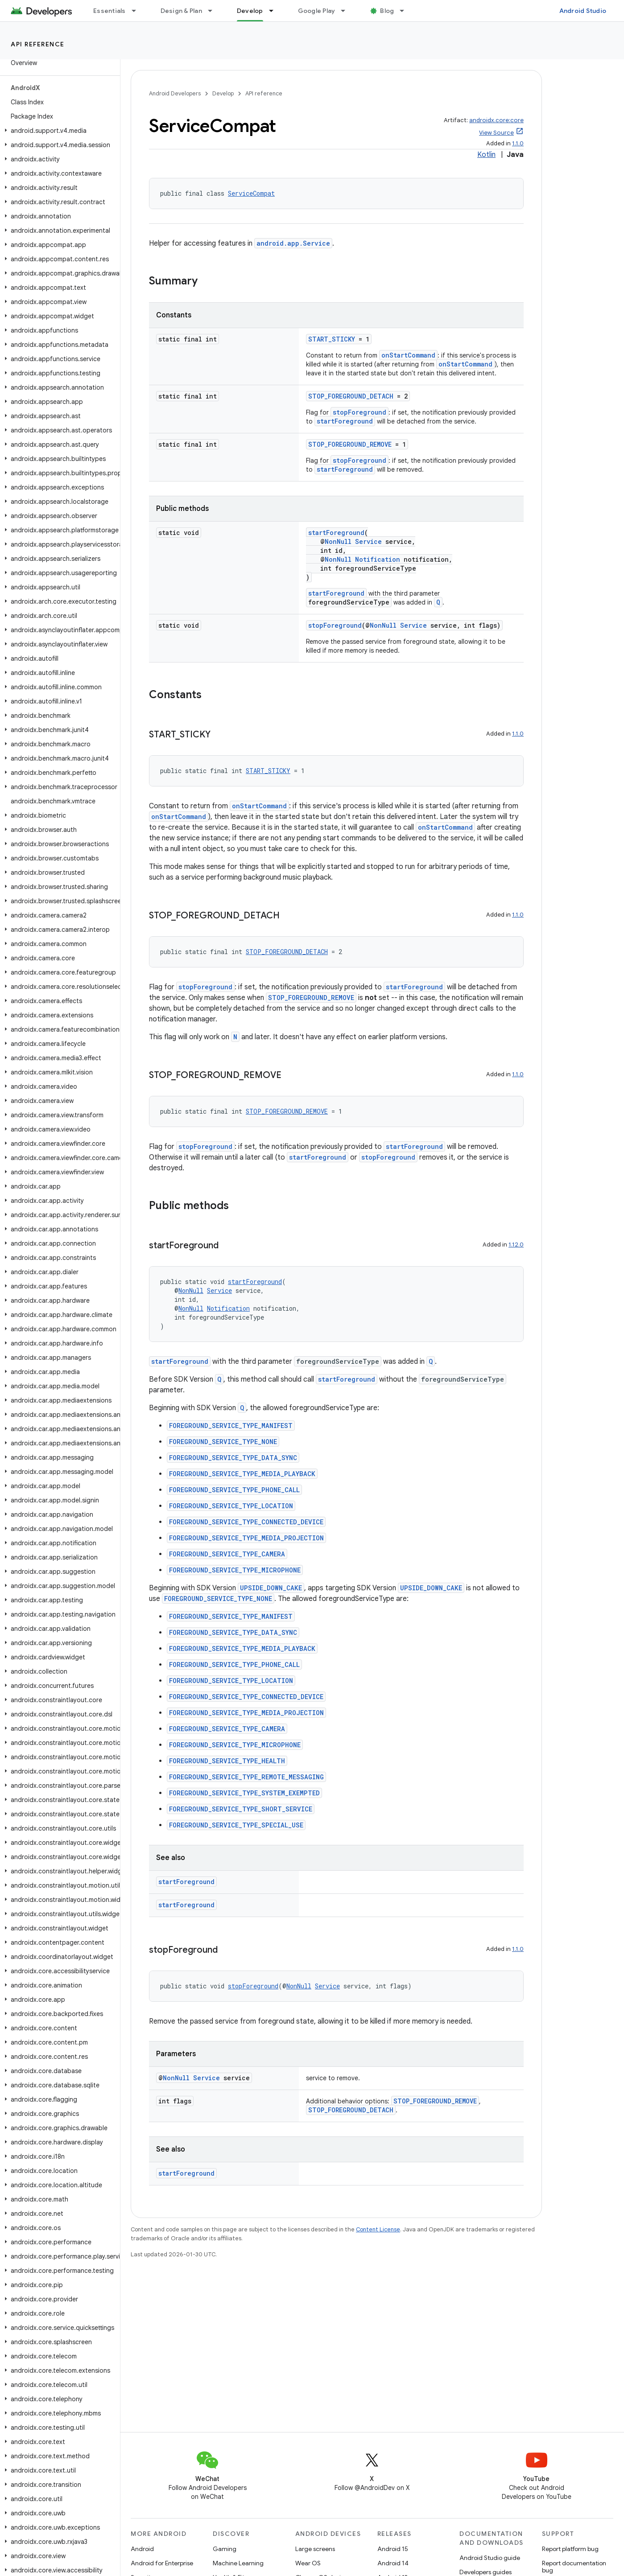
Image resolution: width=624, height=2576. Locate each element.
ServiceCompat (251, 193)
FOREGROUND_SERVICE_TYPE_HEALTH (227, 1761)
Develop (223, 93)
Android (142, 2549)
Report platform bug (570, 2549)
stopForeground (359, 412)
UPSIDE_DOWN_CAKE (271, 1588)
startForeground (345, 421)
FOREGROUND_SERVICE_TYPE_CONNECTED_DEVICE (246, 1522)
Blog (387, 11)
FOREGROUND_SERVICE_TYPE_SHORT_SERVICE (240, 1809)
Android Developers (175, 93)
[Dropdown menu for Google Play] (347, 10)
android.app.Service (293, 243)
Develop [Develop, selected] (250, 11)
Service (368, 541)
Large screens (315, 2549)
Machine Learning (238, 2563)
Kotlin (486, 154)
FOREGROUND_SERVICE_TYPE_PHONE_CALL (234, 1490)
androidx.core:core (496, 120)
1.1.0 (518, 143)
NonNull (338, 541)
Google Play (316, 11)
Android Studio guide (489, 2558)
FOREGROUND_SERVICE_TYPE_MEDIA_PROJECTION (246, 1538)
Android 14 (393, 2563)
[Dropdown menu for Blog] (406, 10)
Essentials (109, 11)
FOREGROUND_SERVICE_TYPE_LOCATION (231, 1506)
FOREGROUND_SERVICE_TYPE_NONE (223, 1441)
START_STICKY (331, 339)
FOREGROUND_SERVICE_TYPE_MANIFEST (231, 1425)
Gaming (224, 2549)
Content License (378, 2229)
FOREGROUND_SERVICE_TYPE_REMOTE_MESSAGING (246, 1777)
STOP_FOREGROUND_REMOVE (350, 444)
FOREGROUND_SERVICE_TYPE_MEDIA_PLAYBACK (242, 1473)
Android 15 (392, 2549)
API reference (38, 44)
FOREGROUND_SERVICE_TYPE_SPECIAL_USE (236, 1825)
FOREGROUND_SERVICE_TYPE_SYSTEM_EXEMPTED (244, 1793)
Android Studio (583, 11)
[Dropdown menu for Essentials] (138, 10)
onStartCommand (408, 355)
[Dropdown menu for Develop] (275, 10)
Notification (377, 559)
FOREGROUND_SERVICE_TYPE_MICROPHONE (235, 1570)
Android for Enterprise (162, 2563)
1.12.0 (516, 1244)
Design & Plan (181, 11)
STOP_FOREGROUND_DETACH (350, 396)
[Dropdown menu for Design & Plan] (214, 10)
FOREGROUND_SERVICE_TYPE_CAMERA (227, 1554)
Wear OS (308, 2563)
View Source (496, 132)
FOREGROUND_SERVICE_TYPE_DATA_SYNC (233, 1457)
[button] (58, 130)
